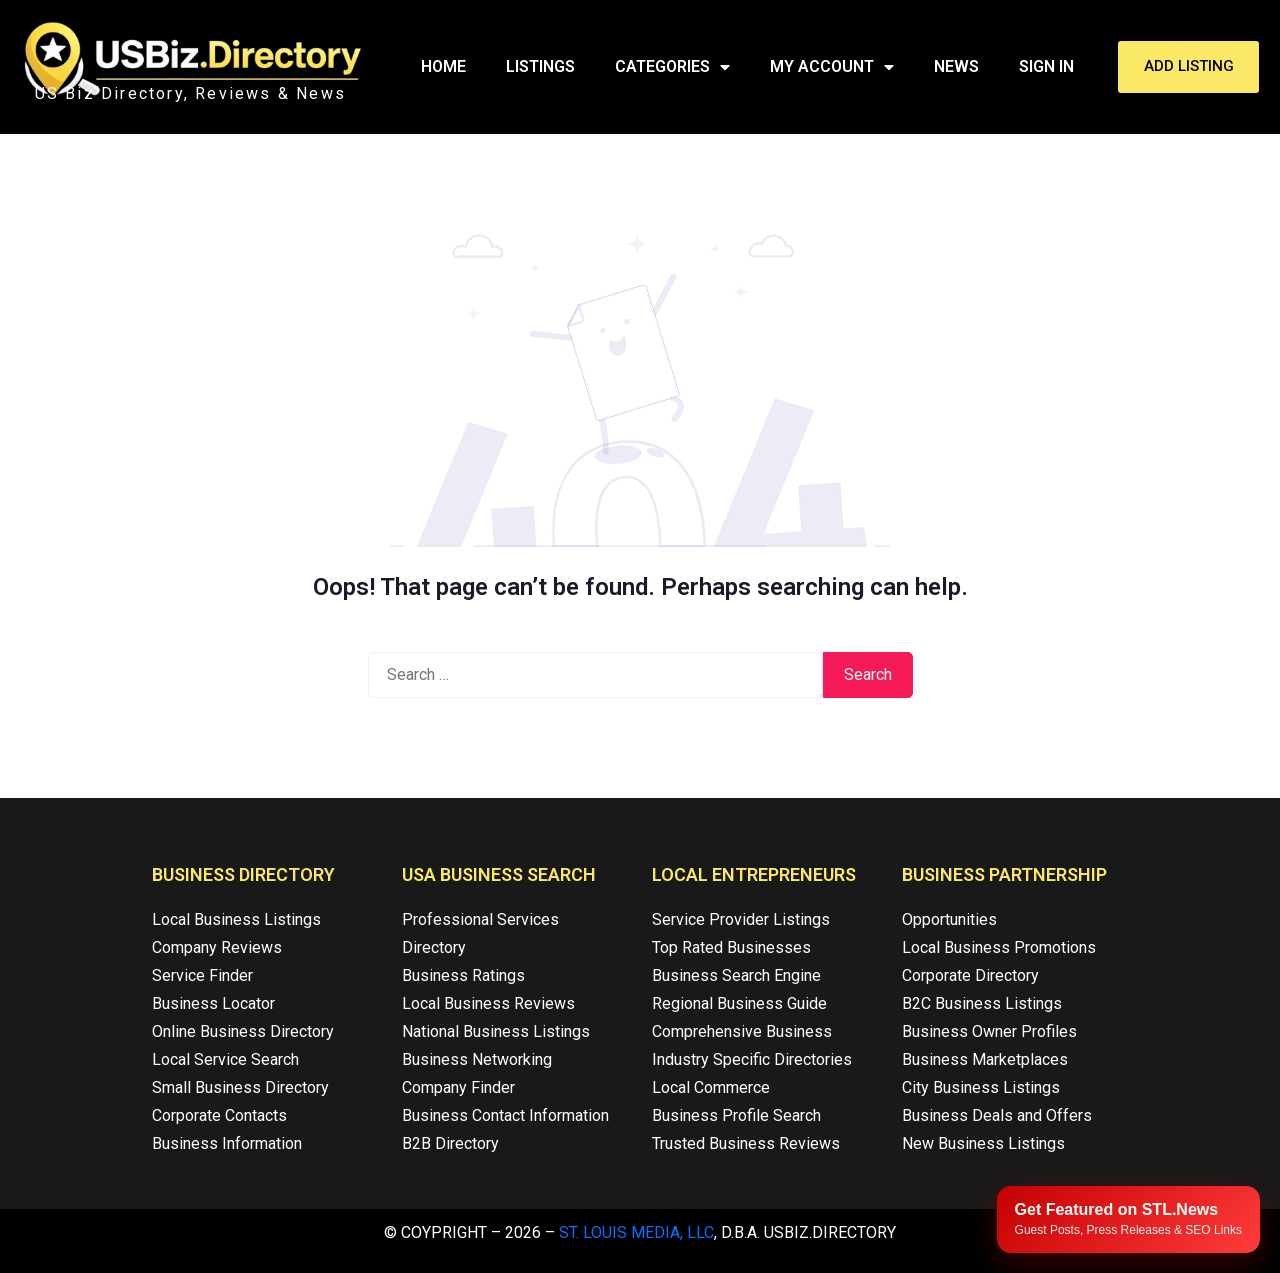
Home (443, 66)
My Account (832, 67)
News (956, 66)
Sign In (1046, 66)
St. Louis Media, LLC (636, 1232)
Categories (672, 67)
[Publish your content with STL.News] (1128, 1219)
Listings (540, 66)
